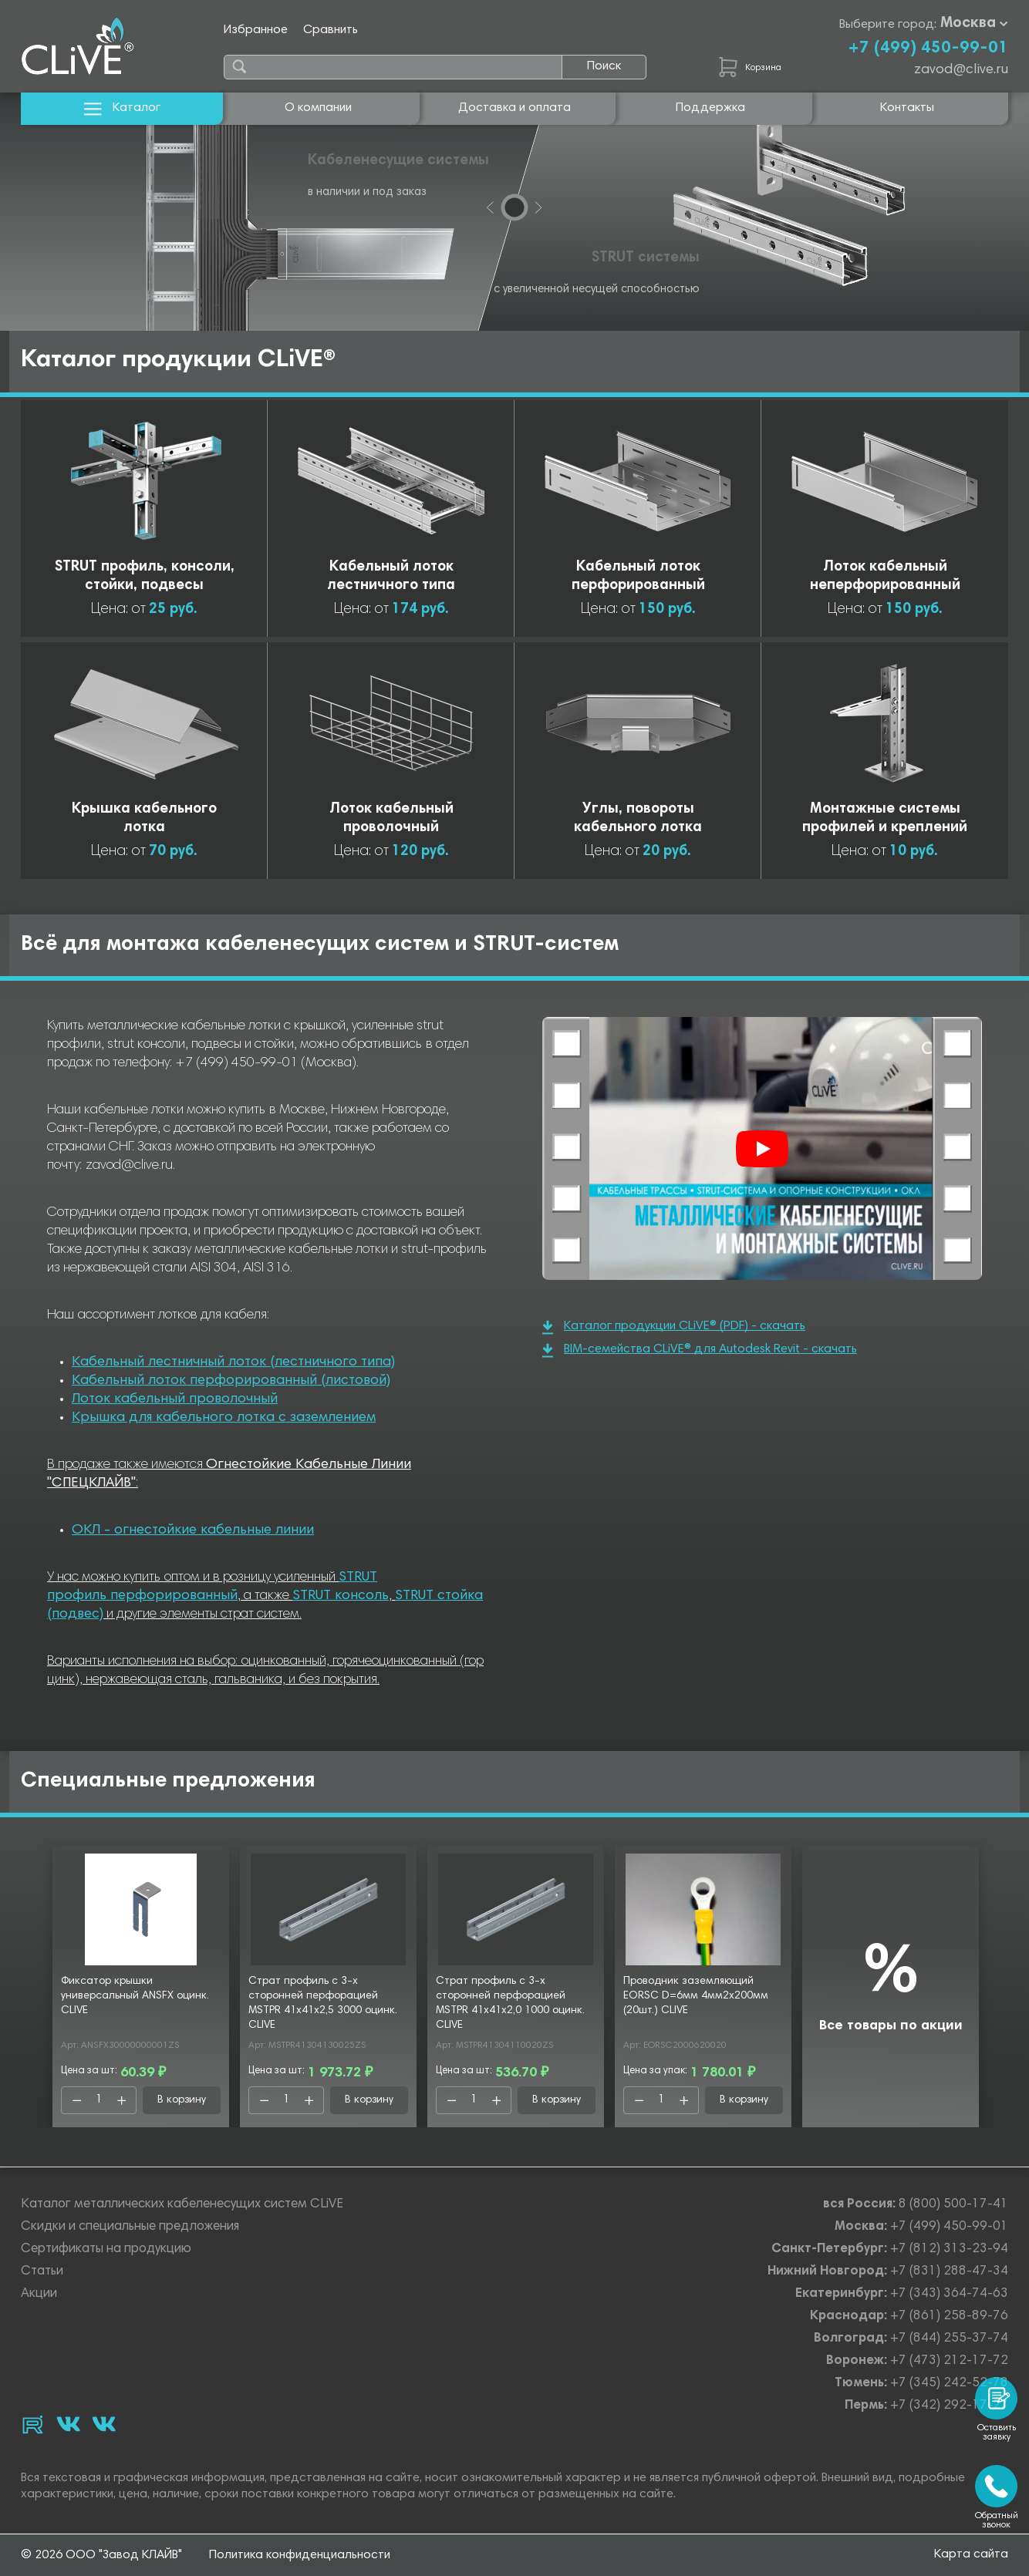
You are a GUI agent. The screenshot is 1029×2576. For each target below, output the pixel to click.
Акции (39, 2294)
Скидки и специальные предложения (130, 2227)
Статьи (42, 2271)
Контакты (907, 108)
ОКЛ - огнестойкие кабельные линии (193, 1530)
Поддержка (710, 108)
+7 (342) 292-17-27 (949, 2406)
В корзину (181, 2100)
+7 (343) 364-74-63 (949, 2294)
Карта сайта (971, 2554)
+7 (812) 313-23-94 (949, 2249)
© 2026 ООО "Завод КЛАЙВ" (101, 2555)
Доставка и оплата (514, 108)
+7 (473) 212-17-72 (949, 2361)
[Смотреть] (762, 1148)
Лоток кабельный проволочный (175, 1399)
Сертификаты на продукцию (106, 2249)
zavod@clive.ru (961, 70)
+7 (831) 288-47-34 (949, 2271)
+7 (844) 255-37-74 (949, 2338)
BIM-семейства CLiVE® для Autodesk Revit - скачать (699, 1350)
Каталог (122, 108)
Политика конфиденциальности (299, 2555)
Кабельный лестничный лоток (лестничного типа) (233, 1362)
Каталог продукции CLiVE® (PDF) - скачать (673, 1327)
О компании (318, 108)
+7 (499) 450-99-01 (928, 48)
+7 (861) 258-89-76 (949, 2316)
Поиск (604, 66)
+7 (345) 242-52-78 (949, 2383)
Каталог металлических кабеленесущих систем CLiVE (182, 2204)
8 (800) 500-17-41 (953, 2204)
